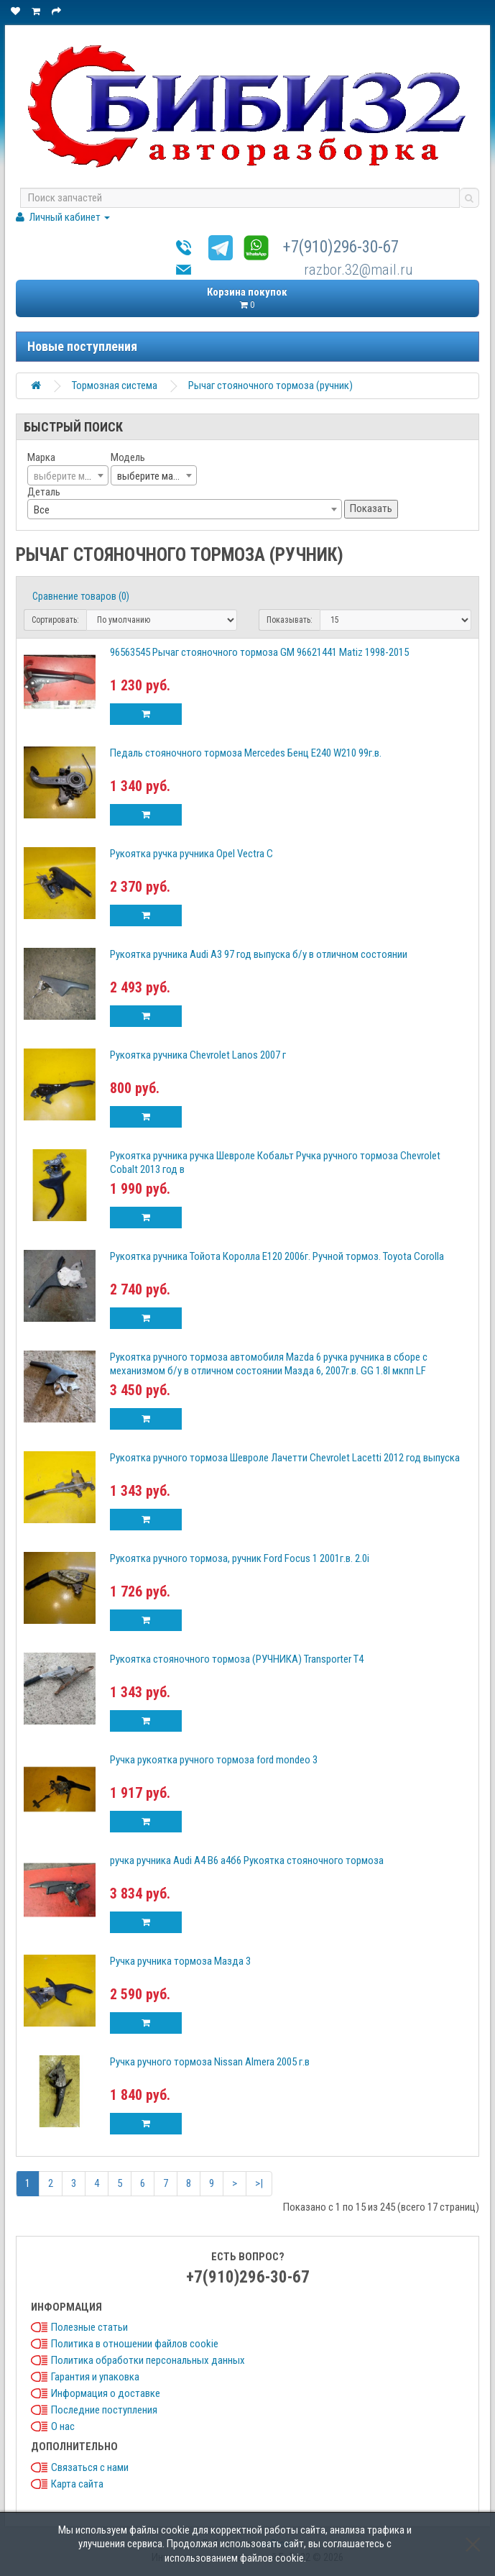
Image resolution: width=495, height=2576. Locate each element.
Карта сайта (77, 2483)
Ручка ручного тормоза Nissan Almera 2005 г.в (210, 2061)
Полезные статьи (89, 2327)
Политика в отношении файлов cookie (134, 2343)
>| (259, 2183)
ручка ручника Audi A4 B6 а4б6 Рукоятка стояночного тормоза (247, 1860)
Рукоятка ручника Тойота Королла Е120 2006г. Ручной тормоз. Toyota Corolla (277, 1256)
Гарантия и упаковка (95, 2376)
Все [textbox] (42, 509)
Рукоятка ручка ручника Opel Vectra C (191, 853)
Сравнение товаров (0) (80, 596)
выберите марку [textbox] (152, 476)
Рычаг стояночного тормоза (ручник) (270, 385)
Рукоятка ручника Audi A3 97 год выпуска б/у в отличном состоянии (258, 954)
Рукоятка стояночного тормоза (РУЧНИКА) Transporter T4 (237, 1659)
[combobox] (67, 475)
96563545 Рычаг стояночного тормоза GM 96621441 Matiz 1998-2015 (259, 652)
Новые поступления (82, 346)
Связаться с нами (90, 2467)
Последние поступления (104, 2409)
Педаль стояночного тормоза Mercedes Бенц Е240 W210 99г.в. (245, 752)
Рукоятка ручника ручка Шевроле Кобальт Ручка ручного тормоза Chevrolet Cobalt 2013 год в (275, 1162)
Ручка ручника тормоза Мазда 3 (180, 1961)
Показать (371, 508)
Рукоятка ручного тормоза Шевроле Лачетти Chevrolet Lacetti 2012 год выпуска (285, 1457)
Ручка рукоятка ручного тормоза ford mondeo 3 (214, 1759)
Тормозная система (114, 385)
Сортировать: (55, 620)
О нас (63, 2426)
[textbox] (68, 476)
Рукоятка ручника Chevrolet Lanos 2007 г (198, 1055)
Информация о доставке (105, 2393)
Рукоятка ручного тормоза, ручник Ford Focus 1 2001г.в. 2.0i (239, 1558)
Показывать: (290, 620)
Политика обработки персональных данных (148, 2360)
